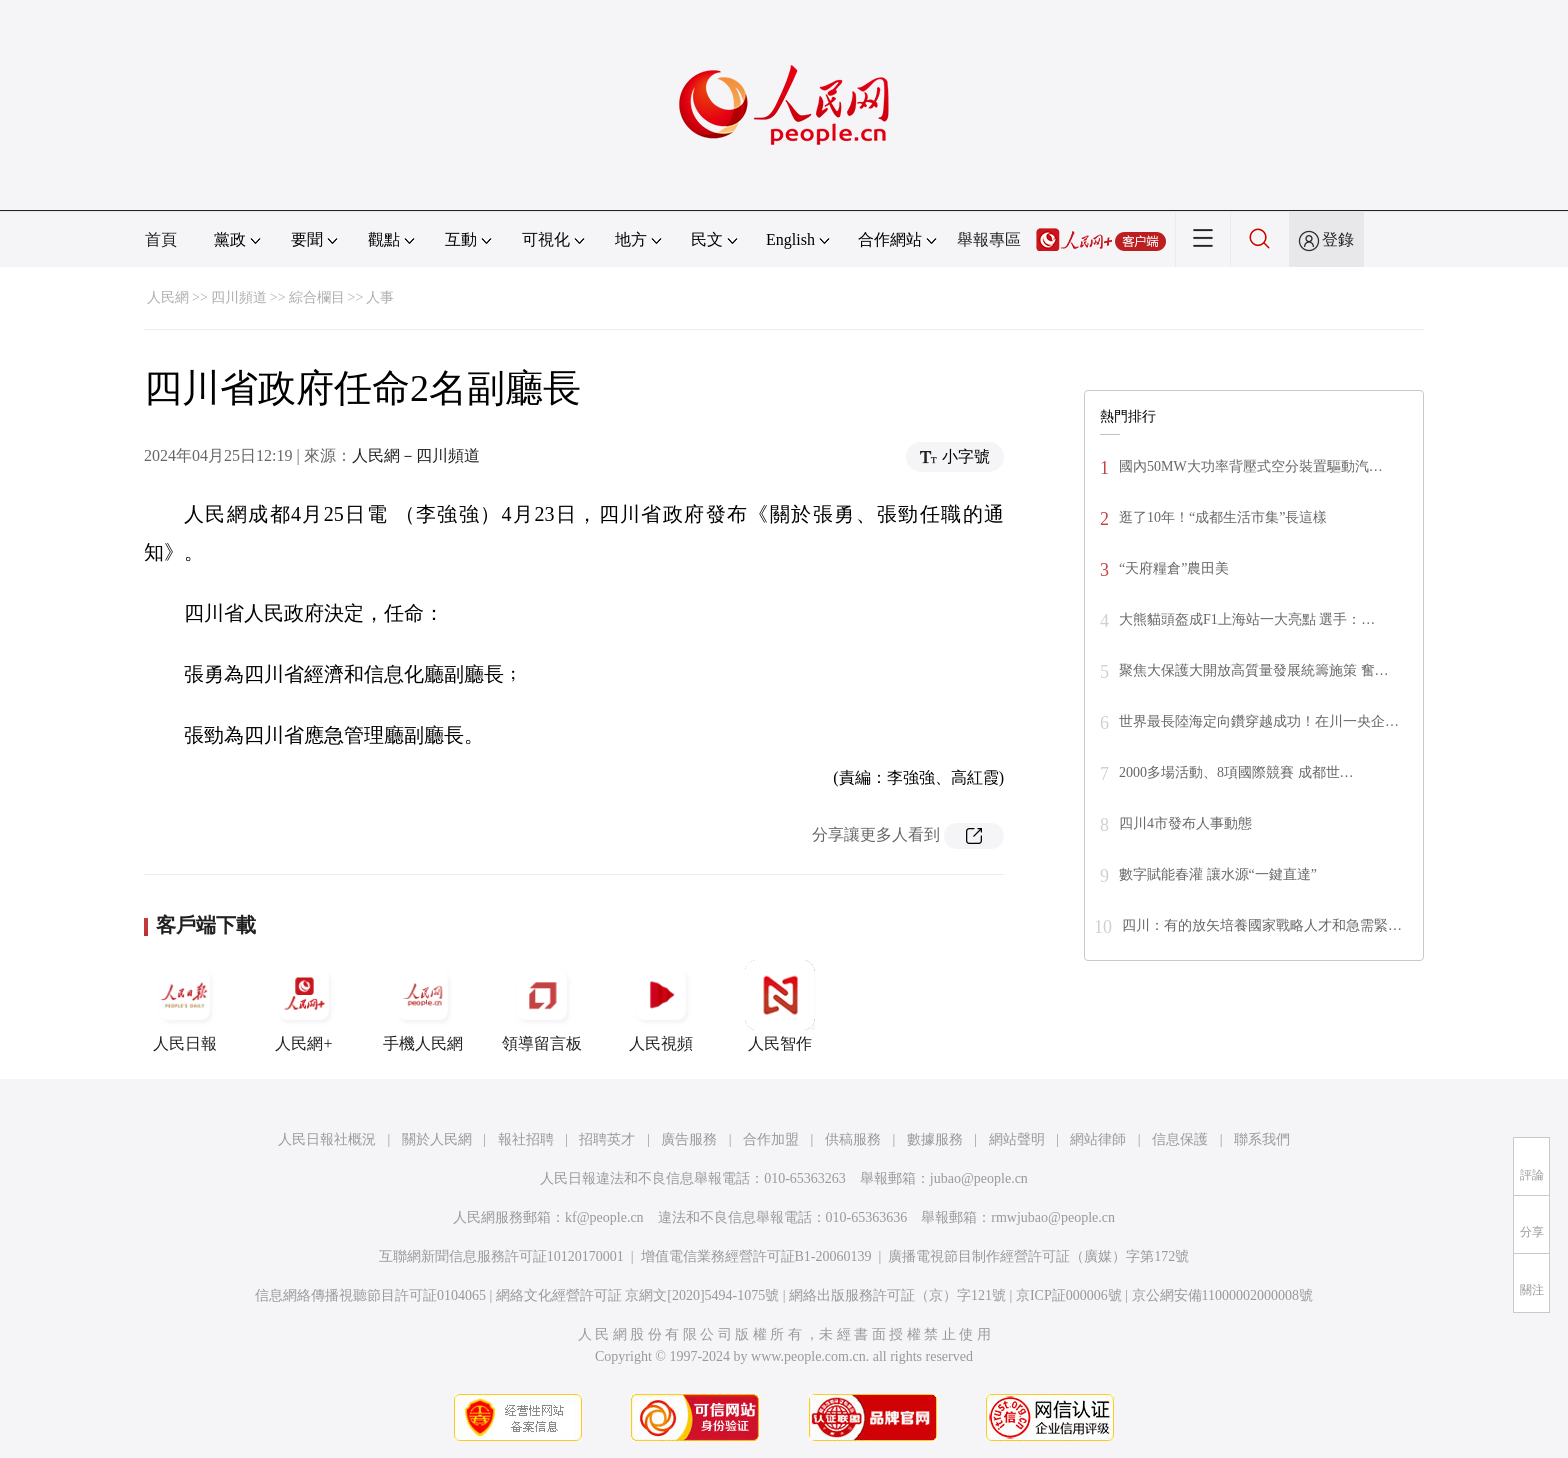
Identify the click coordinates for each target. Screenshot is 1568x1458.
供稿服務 (853, 1139)
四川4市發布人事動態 (1185, 823)
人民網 (168, 297)
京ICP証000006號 (1069, 1295)
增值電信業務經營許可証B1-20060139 (756, 1256)
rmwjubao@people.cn (1053, 1217)
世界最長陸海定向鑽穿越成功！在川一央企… (1259, 721)
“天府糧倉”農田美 (1174, 568)
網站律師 (1098, 1139)
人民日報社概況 (327, 1139)
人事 (380, 297)
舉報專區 (989, 239)
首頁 (161, 239)
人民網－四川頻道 (416, 455)
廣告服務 (689, 1139)
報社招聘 (526, 1139)
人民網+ (304, 1006)
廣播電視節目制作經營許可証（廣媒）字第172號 (1038, 1256)
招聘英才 (607, 1139)
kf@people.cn (604, 1217)
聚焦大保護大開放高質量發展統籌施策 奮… (1254, 670)
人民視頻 (661, 1006)
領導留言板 (542, 1006)
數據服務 (935, 1139)
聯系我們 (1262, 1139)
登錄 (1338, 239)
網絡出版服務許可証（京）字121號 (897, 1295)
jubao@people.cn (979, 1178)
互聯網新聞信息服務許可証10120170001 (501, 1256)
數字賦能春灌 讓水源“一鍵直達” (1218, 874)
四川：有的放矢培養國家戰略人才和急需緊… (1262, 925)
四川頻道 (239, 297)
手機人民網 (423, 1006)
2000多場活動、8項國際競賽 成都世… (1236, 772)
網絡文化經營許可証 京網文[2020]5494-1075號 (638, 1295)
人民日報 (185, 1006)
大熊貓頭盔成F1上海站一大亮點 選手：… (1247, 619)
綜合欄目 (317, 297)
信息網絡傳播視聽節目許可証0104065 (370, 1295)
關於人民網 (437, 1139)
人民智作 (780, 1006)
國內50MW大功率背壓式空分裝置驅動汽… (1251, 466)
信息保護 (1180, 1139)
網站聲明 (1017, 1139)
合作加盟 (771, 1139)
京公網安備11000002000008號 (1222, 1295)
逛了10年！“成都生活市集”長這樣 (1223, 517)
